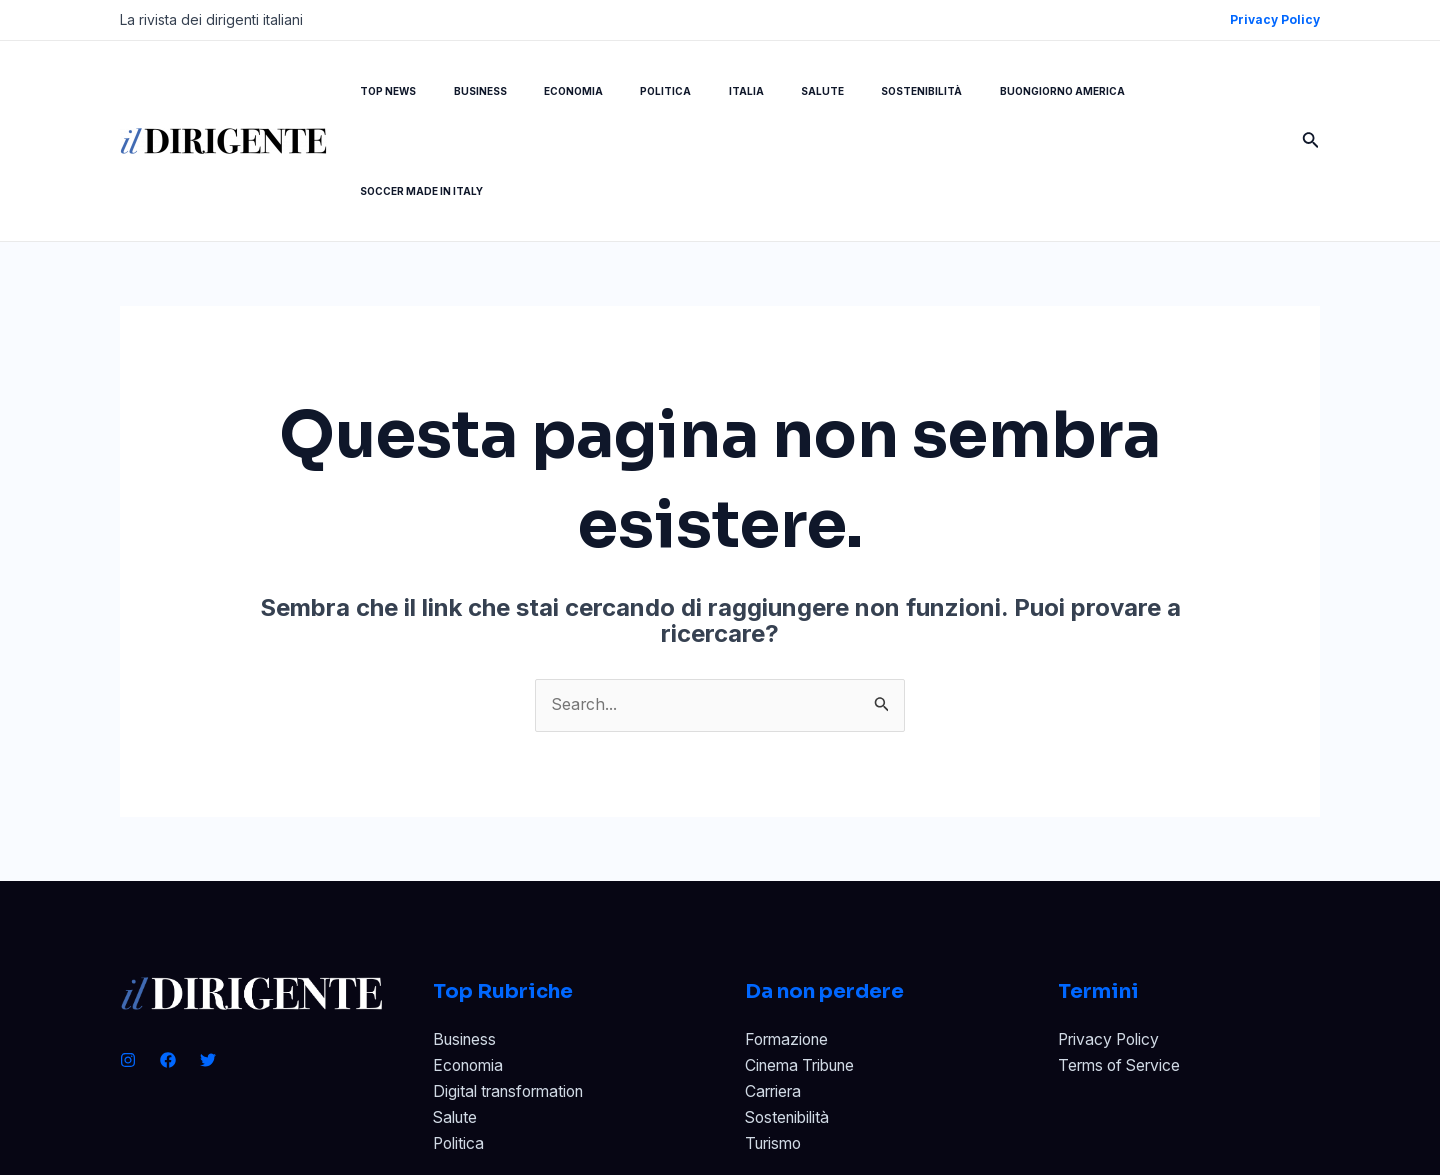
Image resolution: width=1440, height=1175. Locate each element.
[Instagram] (128, 960)
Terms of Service (1123, 967)
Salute (457, 1019)
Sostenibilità (790, 1019)
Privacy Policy (1112, 940)
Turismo (776, 1046)
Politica (460, 1046)
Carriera (776, 993)
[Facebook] (168, 960)
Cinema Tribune (805, 967)
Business (466, 940)
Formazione (790, 940)
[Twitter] (208, 960)
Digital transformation (514, 993)
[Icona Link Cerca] (1311, 91)
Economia (470, 967)
